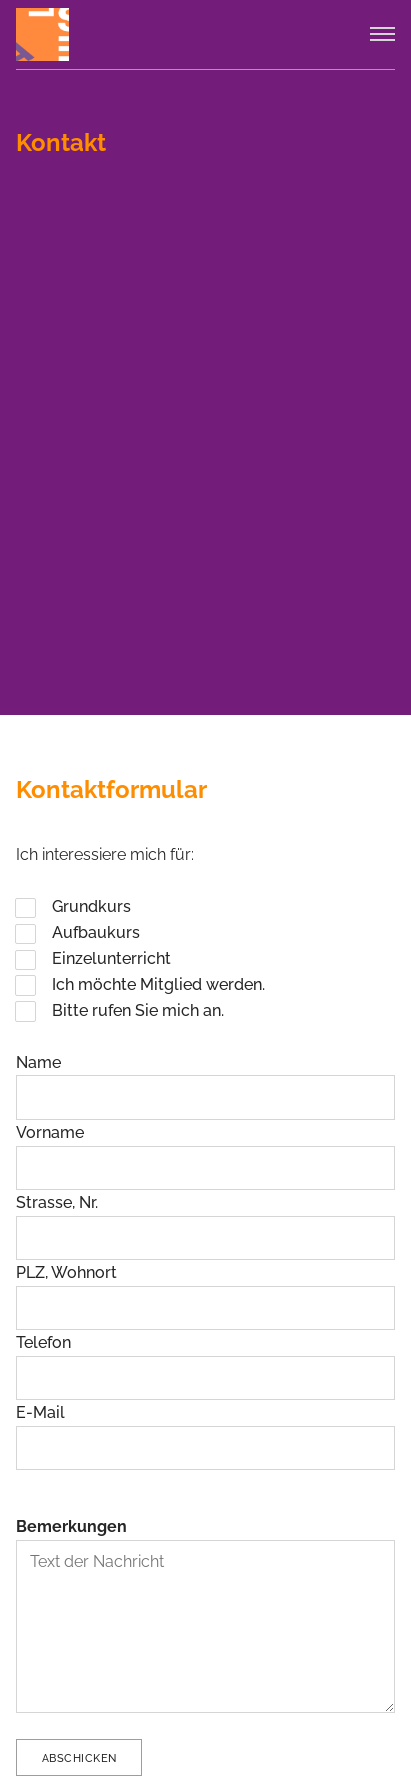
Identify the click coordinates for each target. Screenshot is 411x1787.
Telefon (43, 1342)
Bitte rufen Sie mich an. (138, 1010)
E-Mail (40, 1412)
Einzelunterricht (111, 958)
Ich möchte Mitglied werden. (158, 984)
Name (38, 1062)
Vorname (50, 1132)
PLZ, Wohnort (66, 1272)
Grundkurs (91, 906)
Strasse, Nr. (57, 1202)
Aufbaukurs (96, 932)
